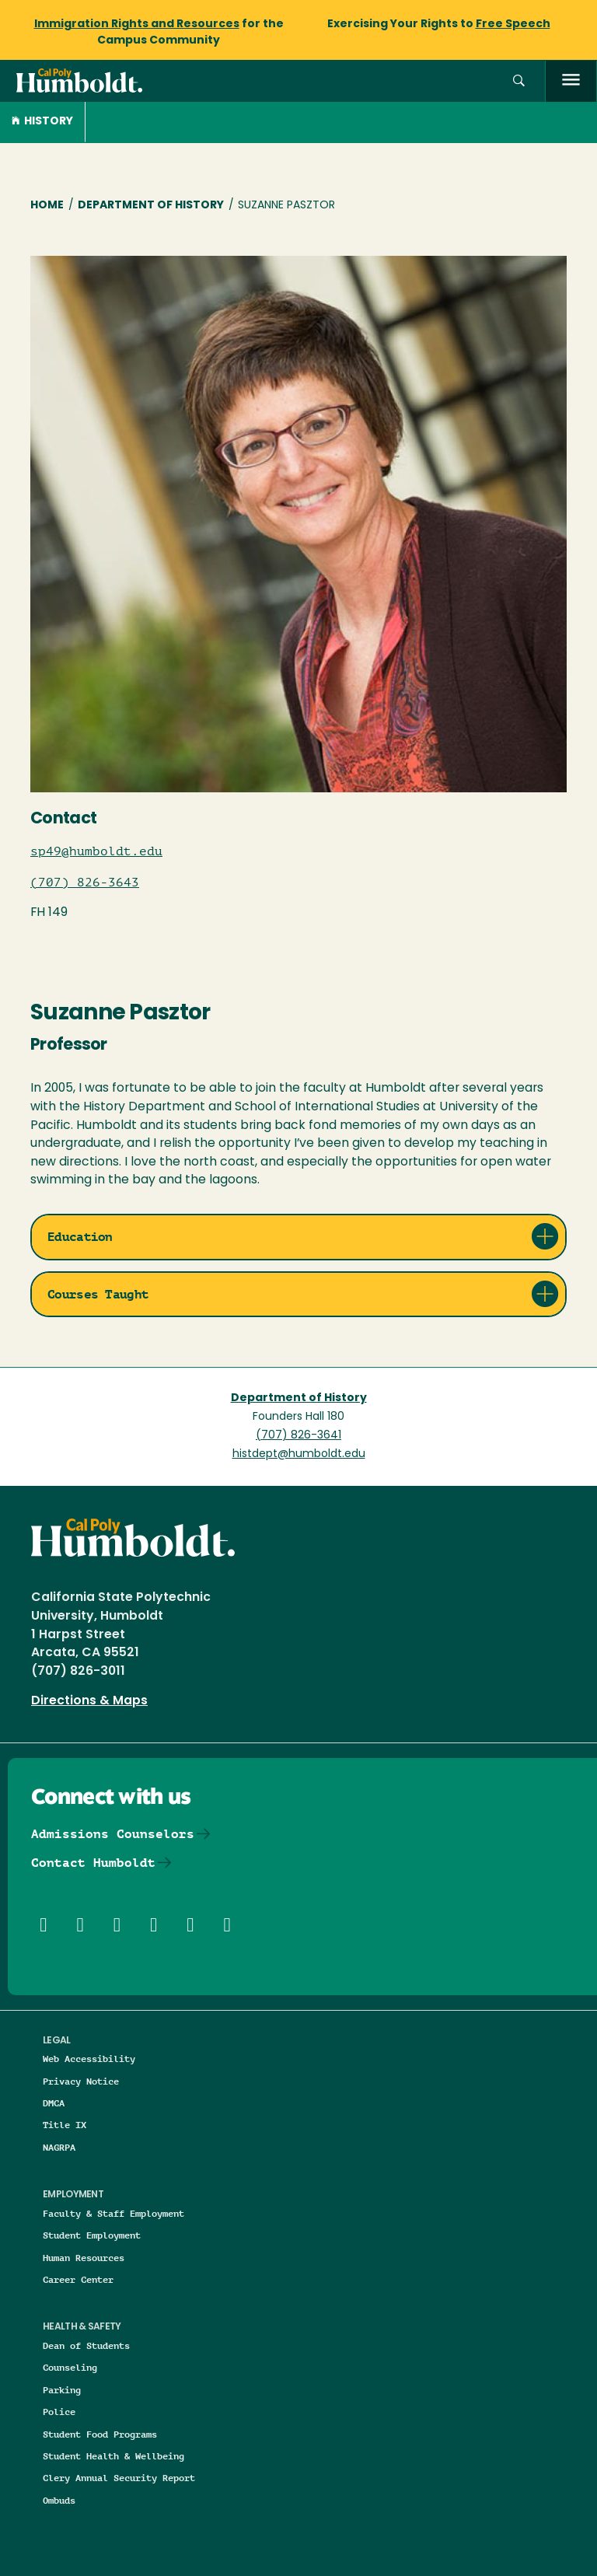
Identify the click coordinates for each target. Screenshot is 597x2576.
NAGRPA (59, 2147)
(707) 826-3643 (84, 883)
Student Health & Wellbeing (113, 2456)
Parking (62, 2390)
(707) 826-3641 (298, 1436)
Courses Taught (97, 1294)
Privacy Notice (81, 2081)
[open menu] (571, 81)
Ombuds (59, 2500)
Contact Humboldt (93, 1862)
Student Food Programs (100, 2434)
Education (80, 1236)
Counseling (70, 2367)
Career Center (78, 2279)
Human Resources (83, 2257)
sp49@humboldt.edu (96, 851)
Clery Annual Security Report (119, 2477)
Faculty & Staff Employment (113, 2213)
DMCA (54, 2103)
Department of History (151, 205)
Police (59, 2411)
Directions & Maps (89, 1701)
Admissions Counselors (112, 1833)
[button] (519, 81)
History (42, 122)
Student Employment (92, 2235)
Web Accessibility (89, 2058)
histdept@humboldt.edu (298, 1454)
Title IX (64, 2124)
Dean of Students (86, 2345)
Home (47, 205)
